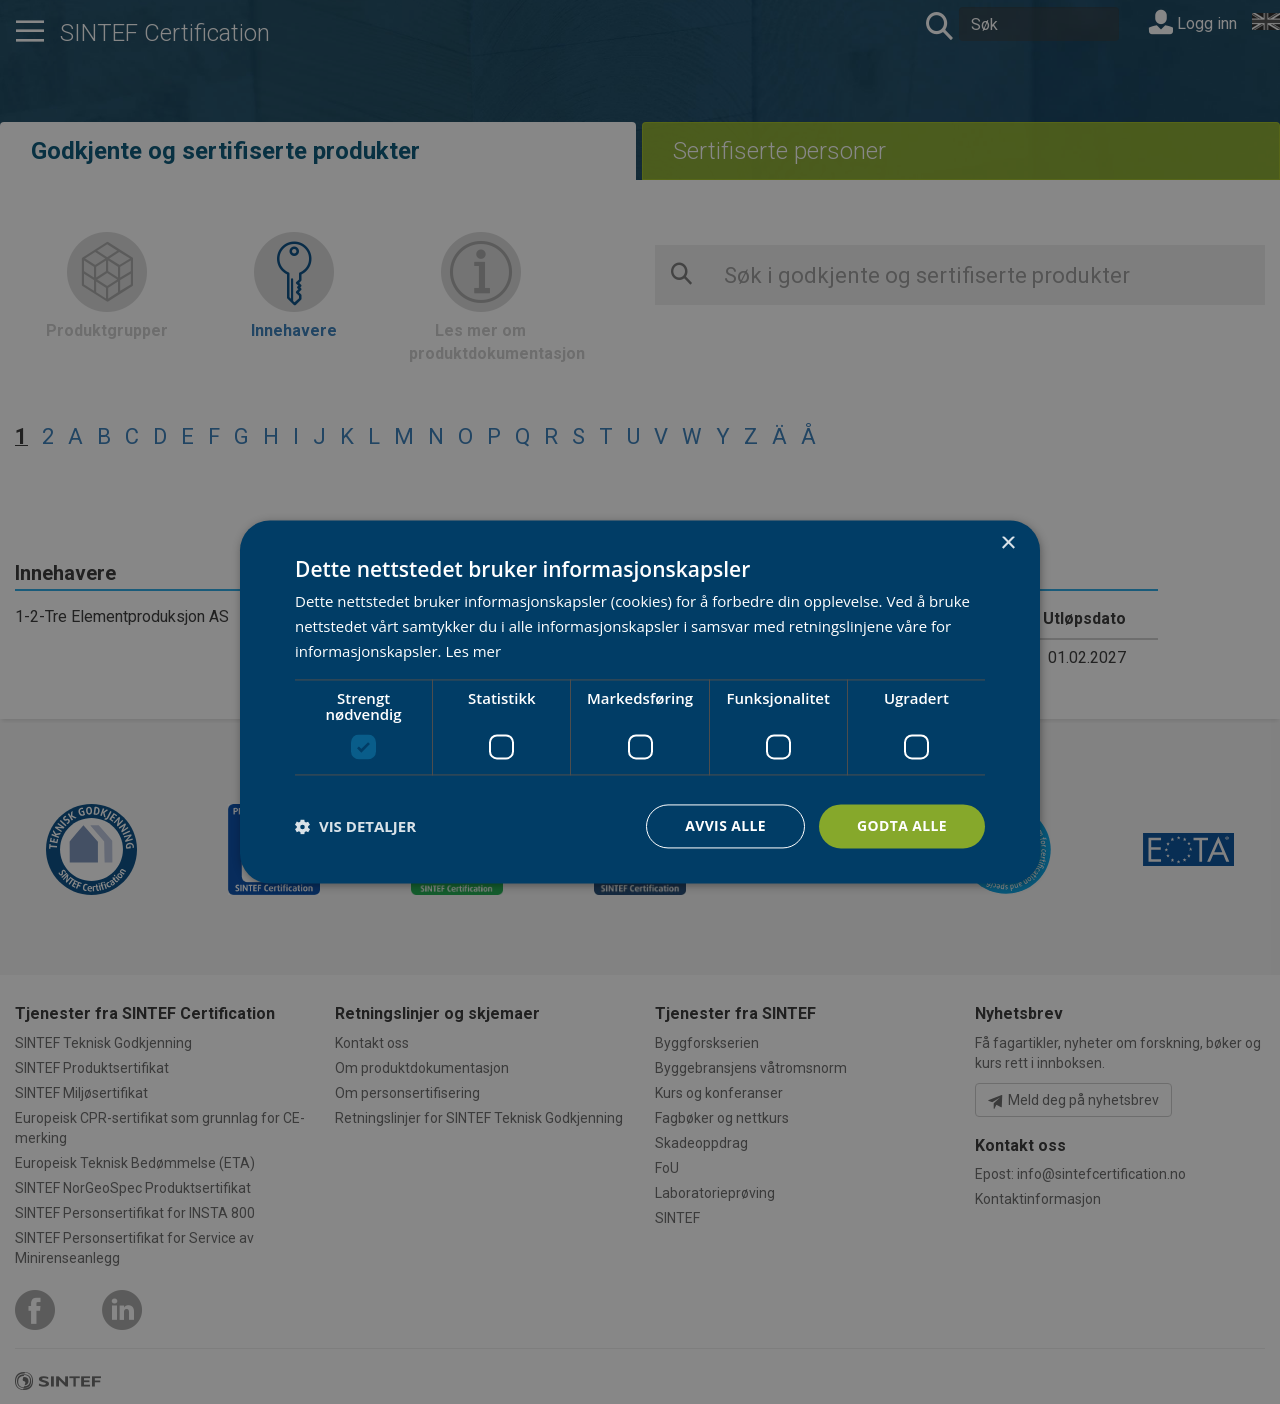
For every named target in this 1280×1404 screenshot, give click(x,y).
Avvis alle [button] (724, 825)
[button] (355, 826)
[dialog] (640, 701)
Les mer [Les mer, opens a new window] (473, 651)
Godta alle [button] (902, 825)
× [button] (1007, 543)
